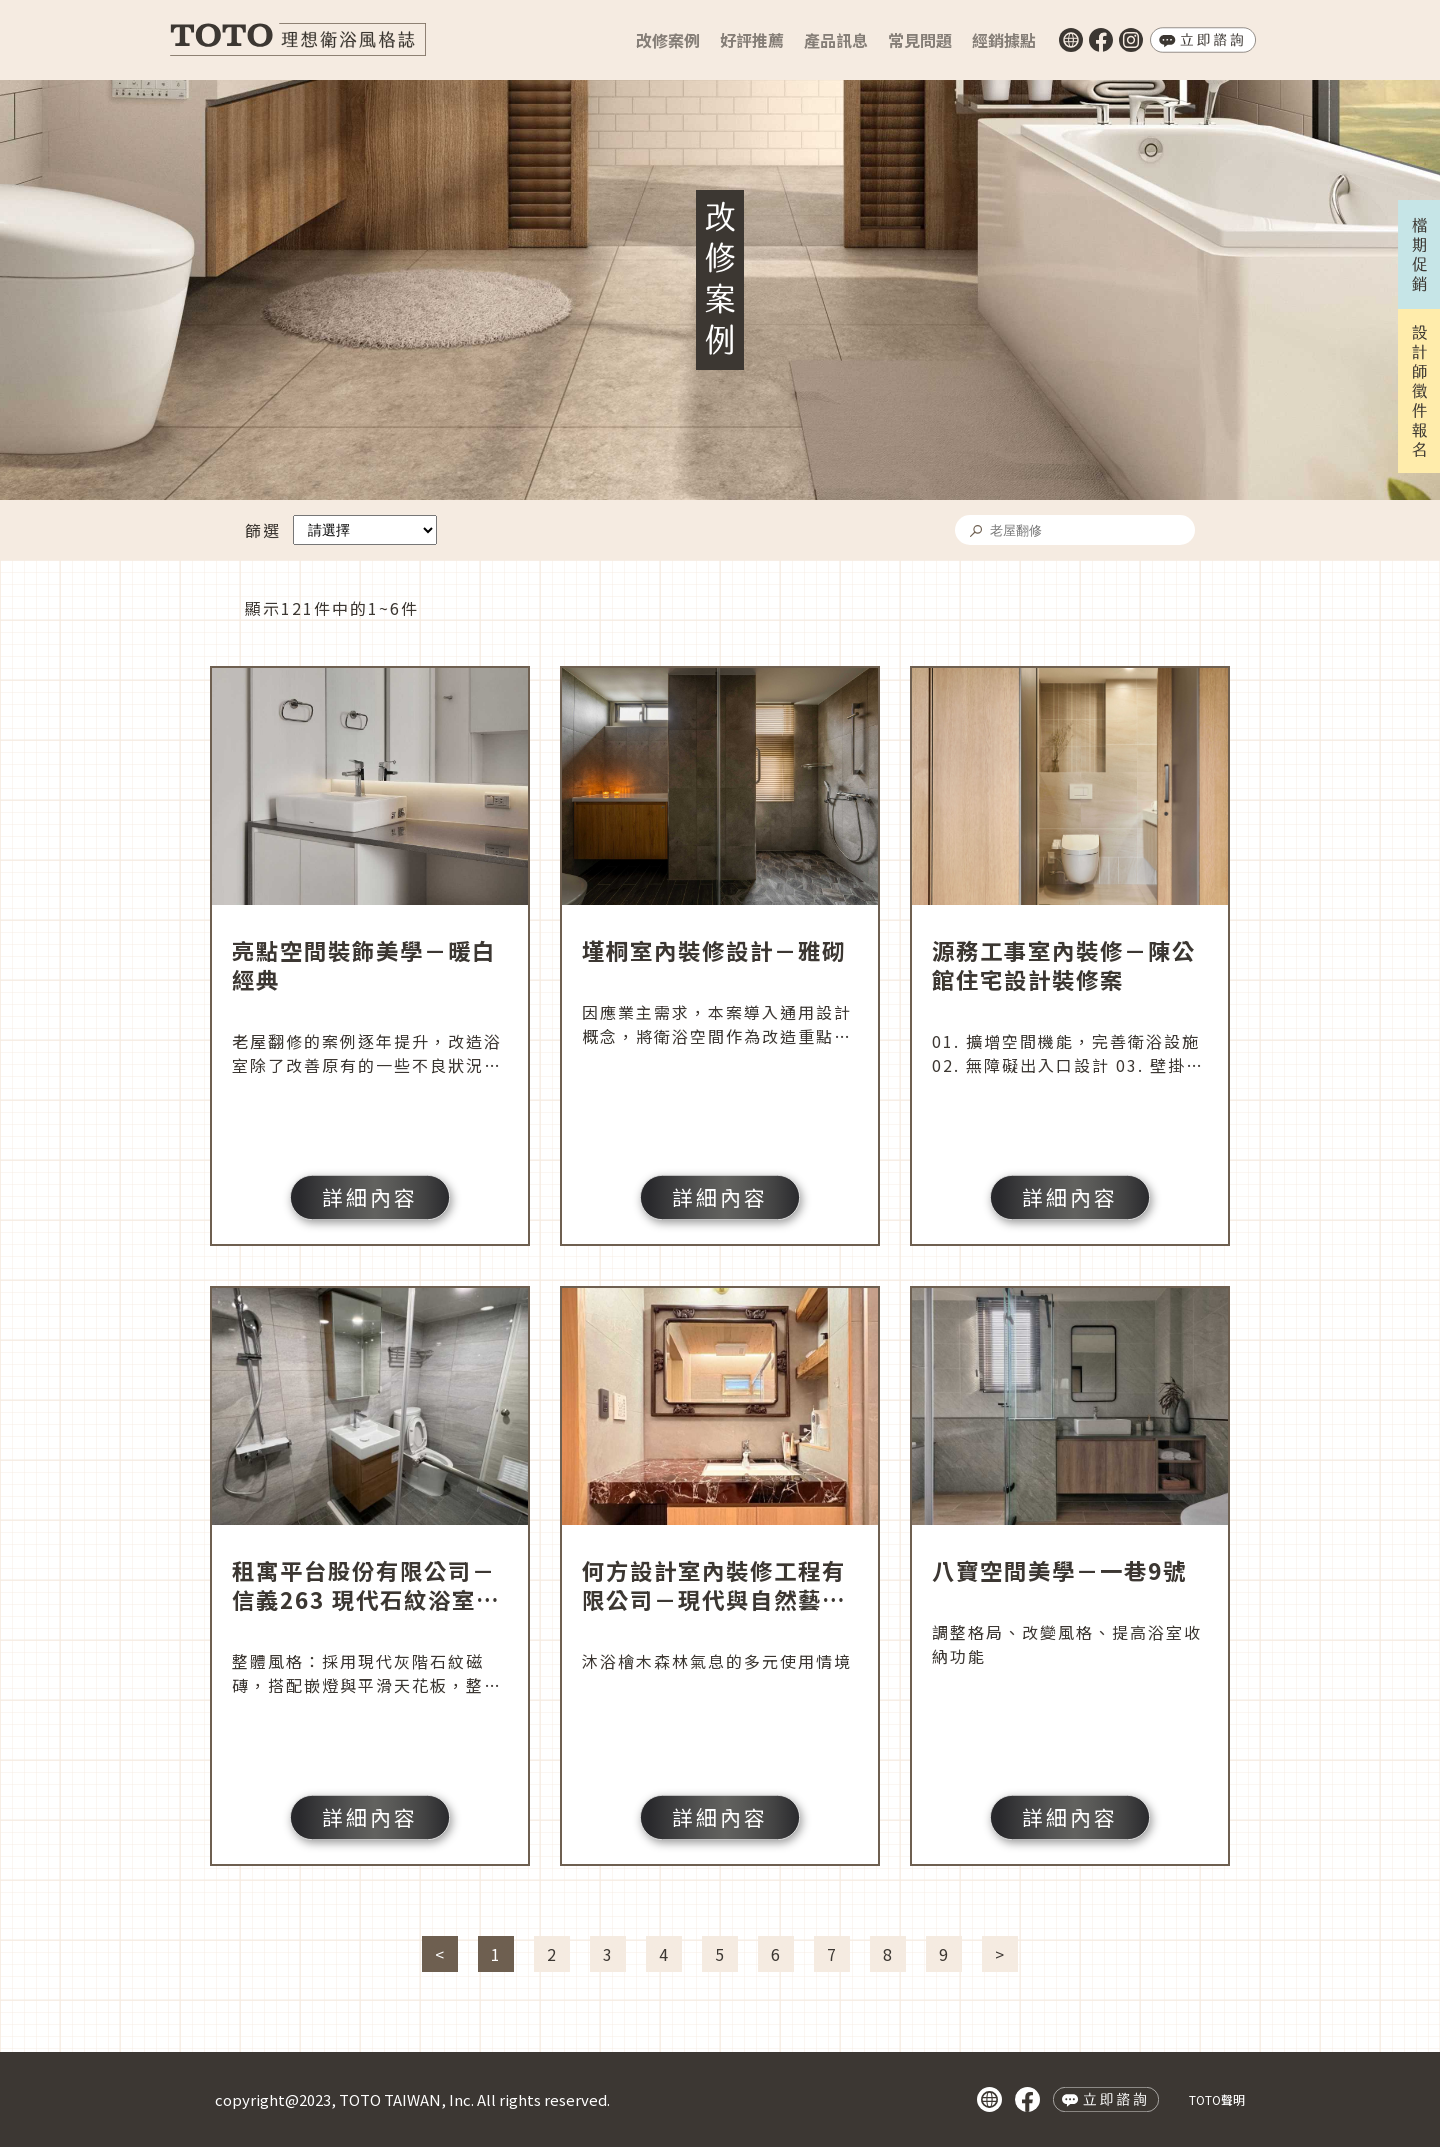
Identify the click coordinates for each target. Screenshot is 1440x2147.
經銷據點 (1004, 40)
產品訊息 (836, 40)
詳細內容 (370, 1197)
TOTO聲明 (1217, 2099)
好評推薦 (752, 40)
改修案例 (668, 40)
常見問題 (920, 40)
